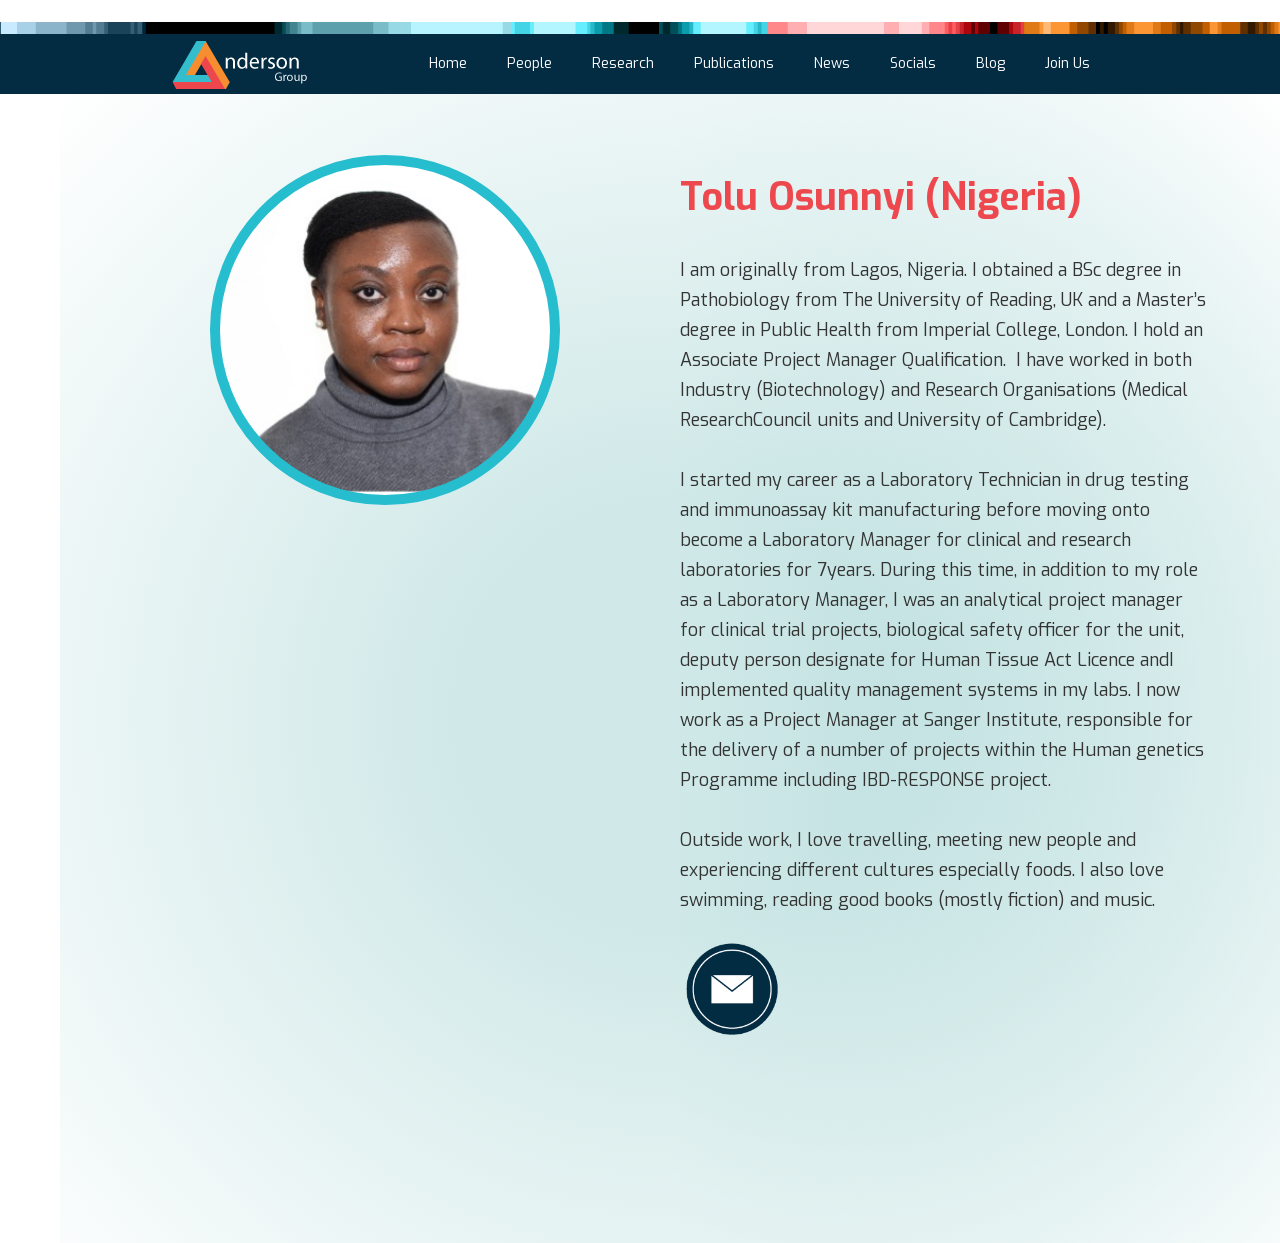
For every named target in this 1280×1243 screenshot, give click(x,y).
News (832, 63)
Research (623, 63)
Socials (913, 63)
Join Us (1067, 63)
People (529, 63)
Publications (734, 63)
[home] (241, 61)
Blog (990, 63)
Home (448, 63)
